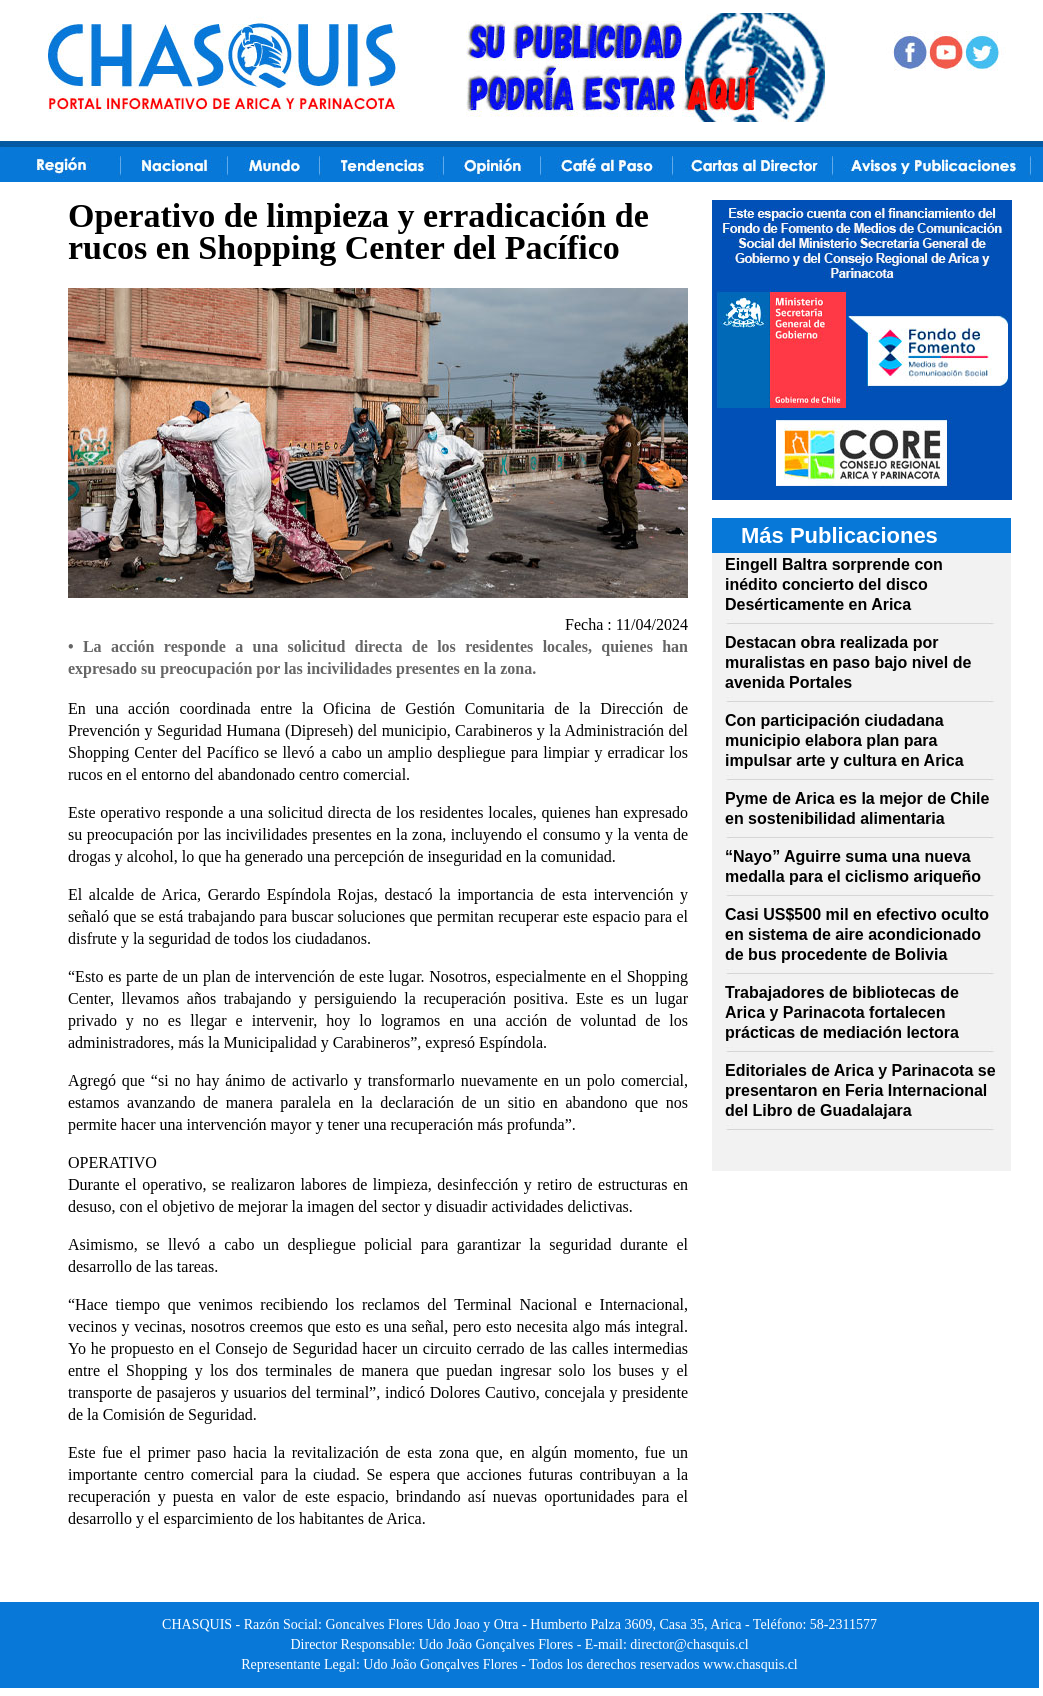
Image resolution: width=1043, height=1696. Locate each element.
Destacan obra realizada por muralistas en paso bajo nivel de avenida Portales (848, 662)
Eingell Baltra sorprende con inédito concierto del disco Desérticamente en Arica (834, 584)
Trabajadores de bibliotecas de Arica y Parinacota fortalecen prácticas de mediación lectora (842, 1012)
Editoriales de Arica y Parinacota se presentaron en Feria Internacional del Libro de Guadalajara (860, 1090)
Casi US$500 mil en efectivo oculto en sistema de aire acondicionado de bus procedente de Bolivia (857, 934)
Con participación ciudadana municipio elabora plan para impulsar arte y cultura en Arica (844, 740)
